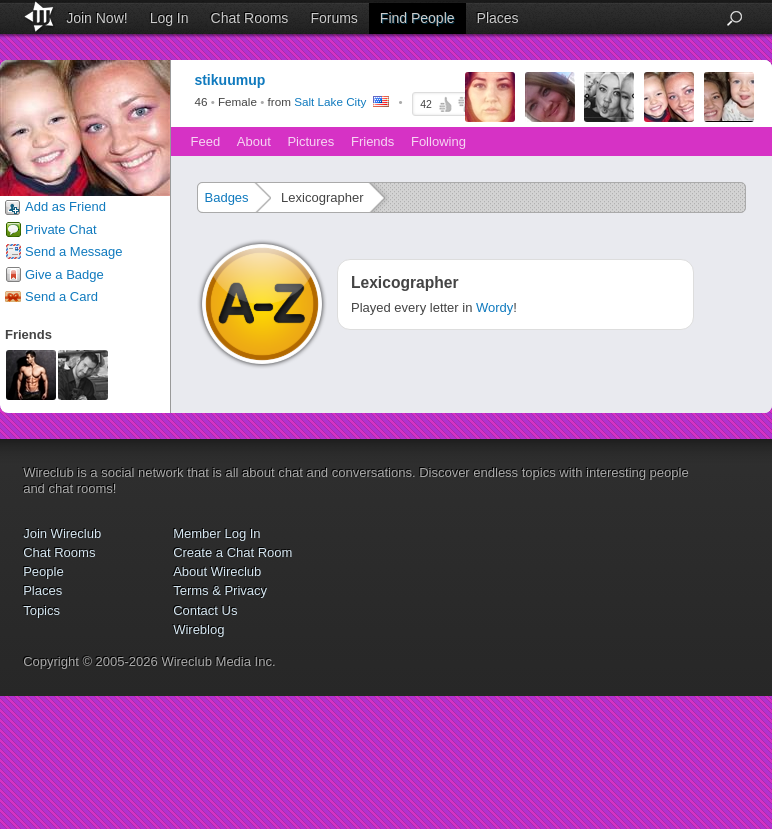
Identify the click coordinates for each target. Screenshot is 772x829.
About (254, 141)
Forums (333, 18)
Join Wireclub (62, 533)
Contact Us (205, 610)
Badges (227, 197)
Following (438, 141)
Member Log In (216, 533)
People (43, 571)
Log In (169, 18)
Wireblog (198, 629)
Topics (41, 610)
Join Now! (96, 18)
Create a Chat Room (232, 552)
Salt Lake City (330, 102)
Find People (417, 18)
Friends (372, 141)
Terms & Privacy (220, 590)
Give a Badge (64, 274)
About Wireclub (217, 571)
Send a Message (74, 251)
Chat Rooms (250, 18)
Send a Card (61, 296)
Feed (206, 141)
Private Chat (61, 229)
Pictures (310, 141)
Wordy (494, 307)
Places (498, 18)
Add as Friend (65, 206)
